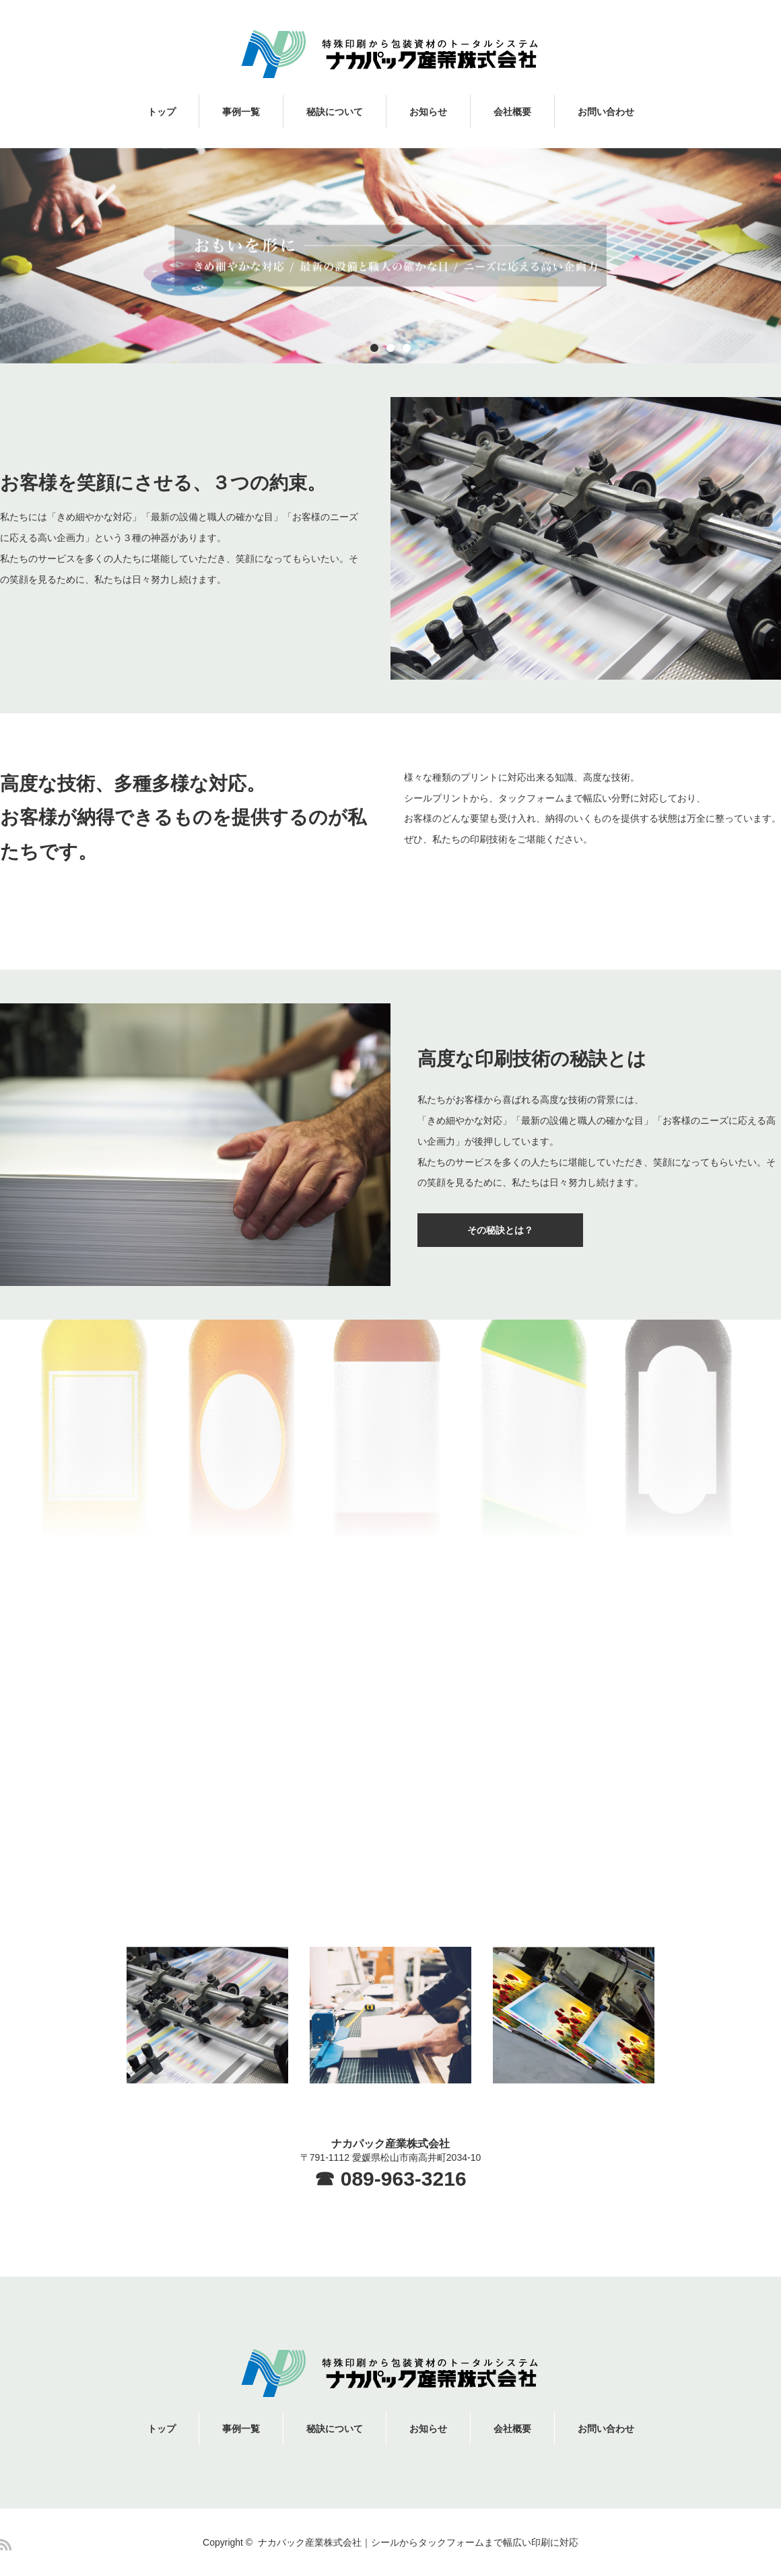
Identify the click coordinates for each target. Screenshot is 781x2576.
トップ (161, 111)
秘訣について (334, 111)
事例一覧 (241, 111)
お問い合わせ (606, 111)
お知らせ (428, 111)
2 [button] (390, 348)
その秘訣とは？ (500, 1230)
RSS (5, 2544)
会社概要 (512, 111)
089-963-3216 (404, 2179)
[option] (390, 255)
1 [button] (374, 348)
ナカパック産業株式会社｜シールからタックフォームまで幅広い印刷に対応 (418, 2542)
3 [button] (407, 348)
